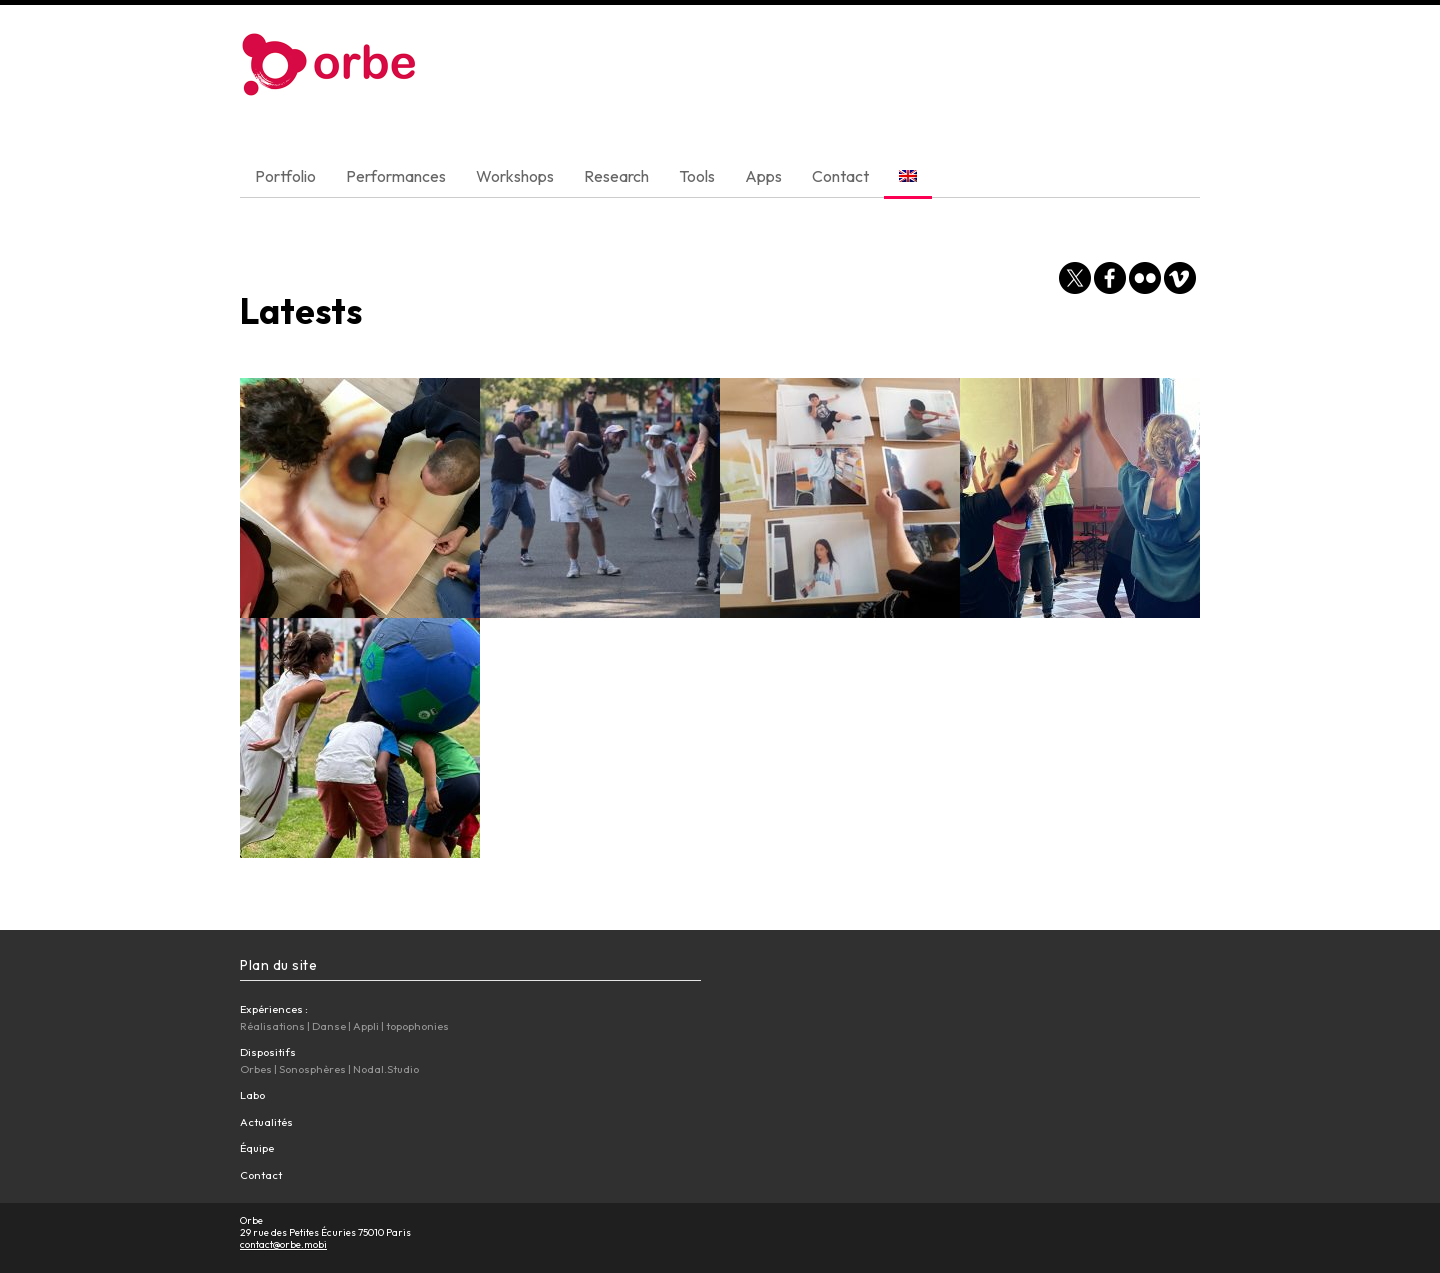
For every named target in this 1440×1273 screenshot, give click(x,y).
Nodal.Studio (386, 1069)
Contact (840, 176)
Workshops (515, 176)
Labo (252, 1095)
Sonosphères (312, 1069)
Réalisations (272, 1026)
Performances (396, 176)
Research (616, 176)
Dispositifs (268, 1052)
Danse (329, 1026)
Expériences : (274, 1009)
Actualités (266, 1122)
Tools (697, 176)
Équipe (257, 1148)
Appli (366, 1026)
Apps (763, 176)
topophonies (417, 1026)
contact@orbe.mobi (283, 1244)
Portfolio (285, 176)
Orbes (256, 1069)
